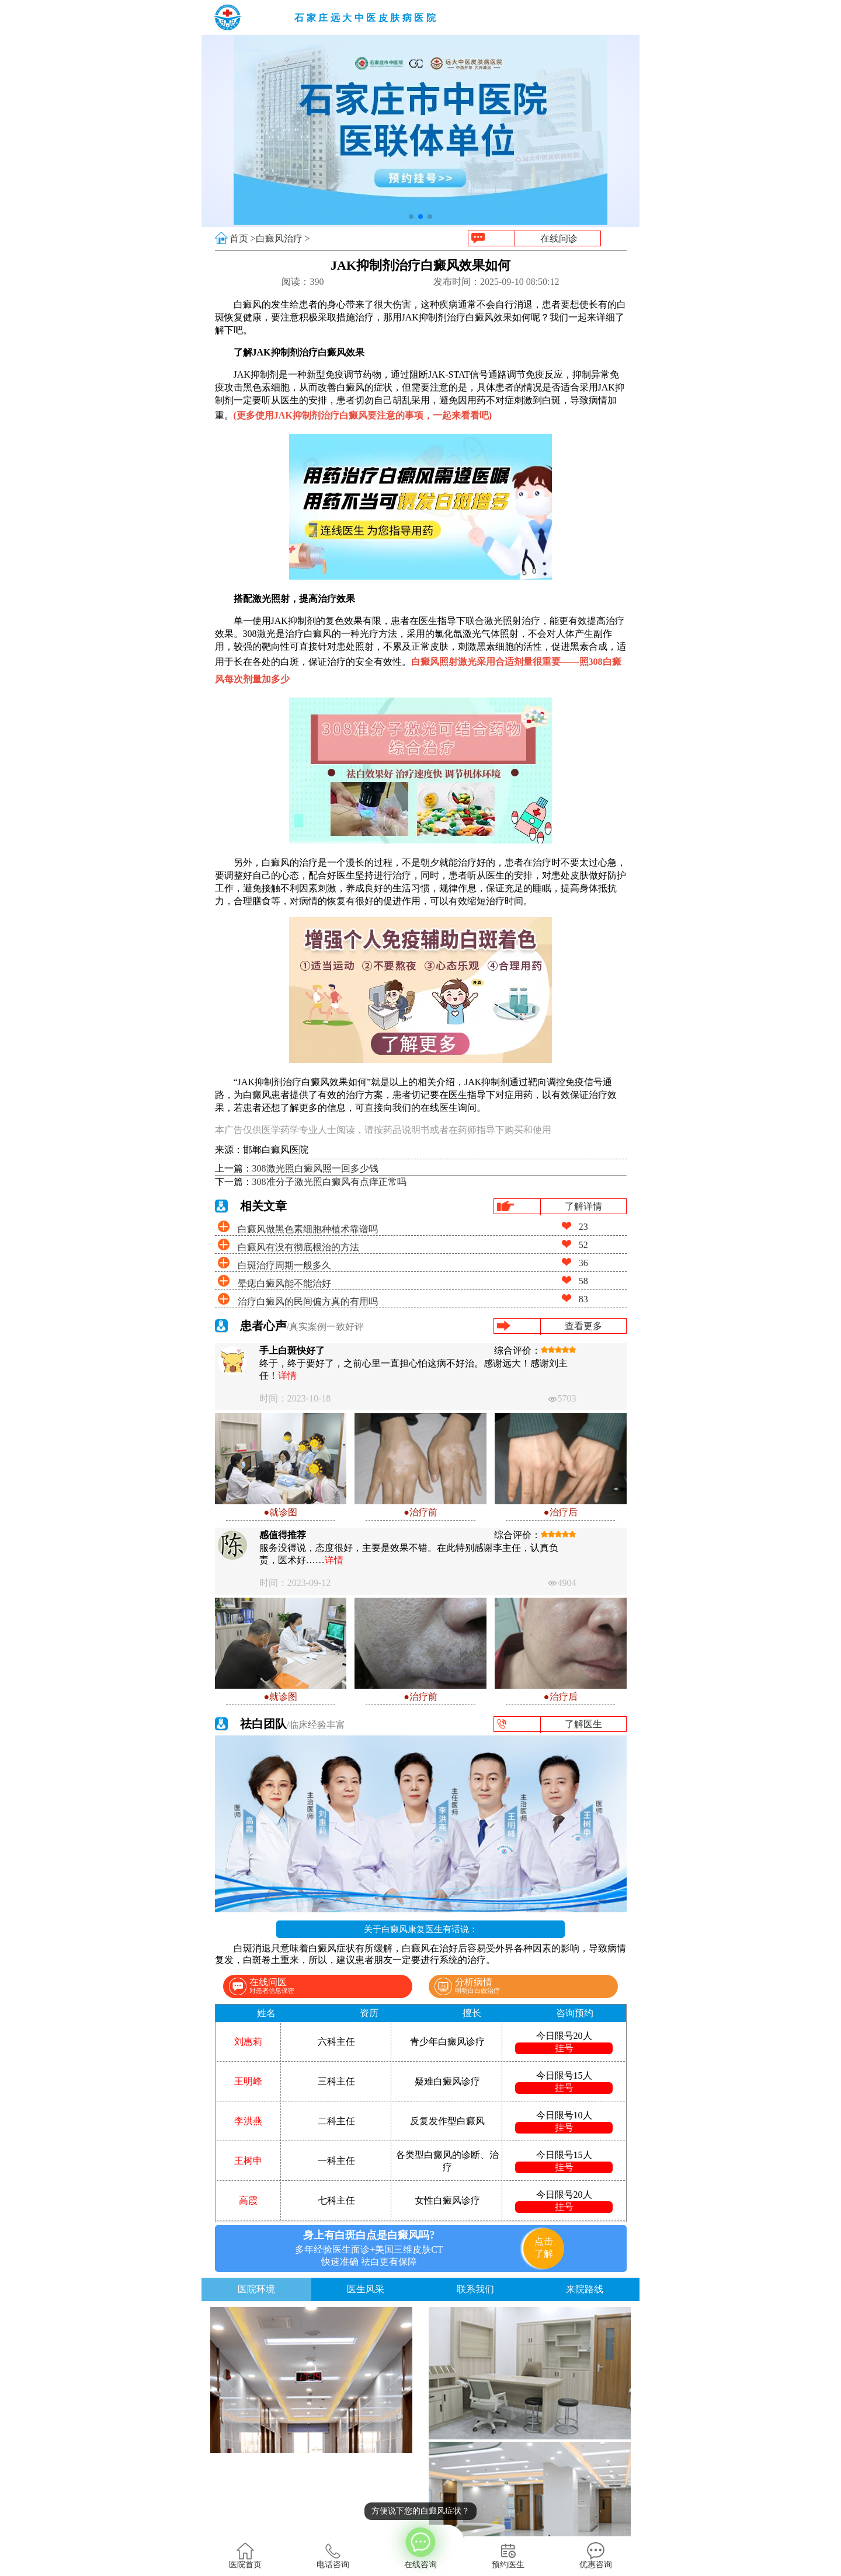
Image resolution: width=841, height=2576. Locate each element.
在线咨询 (420, 2547)
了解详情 (583, 1206)
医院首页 (245, 2555)
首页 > (243, 238)
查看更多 (583, 1326)
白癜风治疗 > (283, 238)
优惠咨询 (595, 2555)
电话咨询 (333, 2555)
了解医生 (583, 1724)
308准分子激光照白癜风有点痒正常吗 (329, 1182)
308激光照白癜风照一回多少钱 (315, 1168)
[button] (411, 216)
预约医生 (508, 2555)
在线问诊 (559, 238)
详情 (287, 1376)
